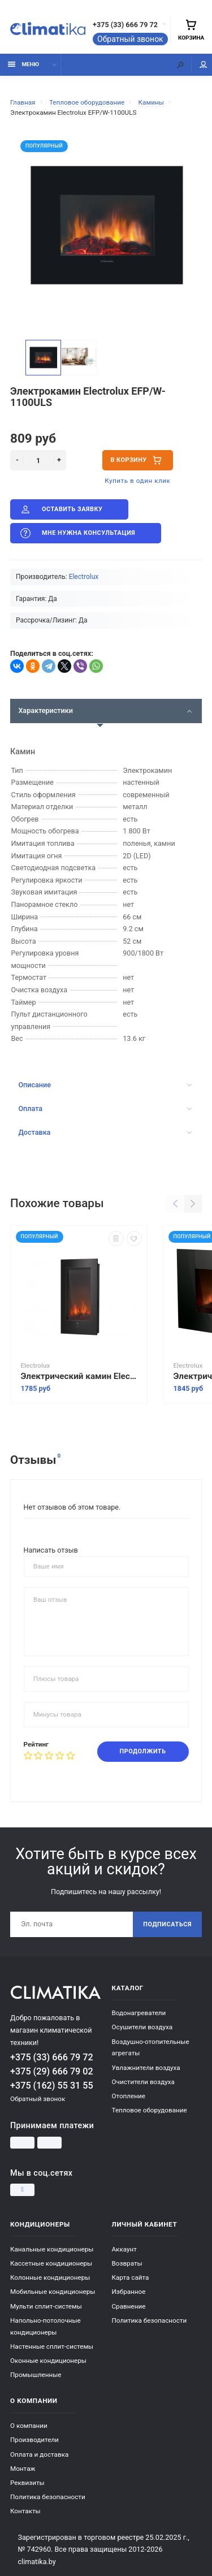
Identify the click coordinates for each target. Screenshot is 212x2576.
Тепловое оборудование (149, 2110)
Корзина (191, 30)
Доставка (105, 1132)
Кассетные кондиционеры (51, 2263)
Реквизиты (27, 2483)
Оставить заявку (60, 509)
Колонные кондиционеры (50, 2277)
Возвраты (127, 2263)
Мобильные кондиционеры (52, 2292)
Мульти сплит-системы (46, 2306)
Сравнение (129, 2306)
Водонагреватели (139, 2013)
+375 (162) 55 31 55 (51, 2085)
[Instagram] (22, 2190)
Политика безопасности (149, 2320)
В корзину (137, 460)
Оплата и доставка (39, 2454)
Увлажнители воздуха (146, 2068)
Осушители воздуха (142, 2027)
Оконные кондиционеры (48, 2361)
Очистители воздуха (143, 2082)
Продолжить (143, 1751)
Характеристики (105, 710)
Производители (34, 2440)
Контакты (25, 2511)
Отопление (128, 2096)
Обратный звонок (130, 39)
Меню (23, 64)
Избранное (129, 2292)
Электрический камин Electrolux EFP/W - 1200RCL (79, 1377)
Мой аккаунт (203, 64)
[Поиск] (180, 65)
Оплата (105, 1108)
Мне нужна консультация (77, 533)
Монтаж (22, 2469)
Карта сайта (130, 2277)
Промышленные (35, 2375)
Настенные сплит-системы (51, 2346)
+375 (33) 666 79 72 (125, 24)
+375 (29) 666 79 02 (51, 2071)
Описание (105, 1084)
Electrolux (84, 577)
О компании (28, 2426)
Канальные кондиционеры (51, 2249)
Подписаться (167, 1924)
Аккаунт (124, 2249)
